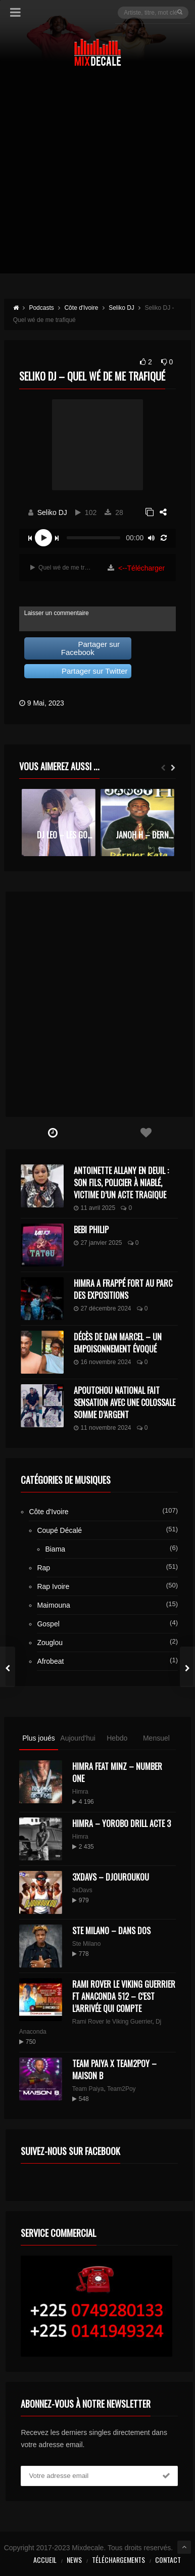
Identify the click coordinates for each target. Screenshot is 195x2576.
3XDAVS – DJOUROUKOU (110, 1877)
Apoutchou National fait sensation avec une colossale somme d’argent (124, 1402)
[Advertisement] (97, 175)
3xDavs (82, 1890)
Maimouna (53, 1605)
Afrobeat (50, 1661)
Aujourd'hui (77, 1738)
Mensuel (156, 1738)
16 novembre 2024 (102, 1362)
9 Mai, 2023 (45, 703)
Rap (43, 1568)
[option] (58, 822)
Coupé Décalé (59, 1530)
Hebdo (117, 1738)
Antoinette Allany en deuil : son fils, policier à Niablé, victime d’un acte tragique (121, 1182)
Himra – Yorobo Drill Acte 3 (121, 1823)
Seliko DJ (52, 512)
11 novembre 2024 (102, 1427)
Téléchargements (118, 2559)
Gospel (48, 1624)
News (74, 2559)
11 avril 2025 (94, 1207)
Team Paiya (88, 2088)
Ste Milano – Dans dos (111, 1931)
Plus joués (38, 1738)
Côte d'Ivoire (48, 1512)
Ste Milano (86, 1943)
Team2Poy (121, 2088)
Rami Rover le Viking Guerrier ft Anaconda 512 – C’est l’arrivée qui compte (123, 1996)
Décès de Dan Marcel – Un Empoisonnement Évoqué (118, 1343)
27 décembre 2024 (102, 1308)
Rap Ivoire (53, 1586)
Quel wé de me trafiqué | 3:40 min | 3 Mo (61, 567)
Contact (168, 2559)
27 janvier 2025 (98, 1242)
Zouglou (50, 1642)
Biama (55, 1549)
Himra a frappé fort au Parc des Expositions (123, 1289)
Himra (80, 1791)
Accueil (45, 2559)
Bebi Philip (91, 1230)
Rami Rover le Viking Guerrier (112, 2021)
